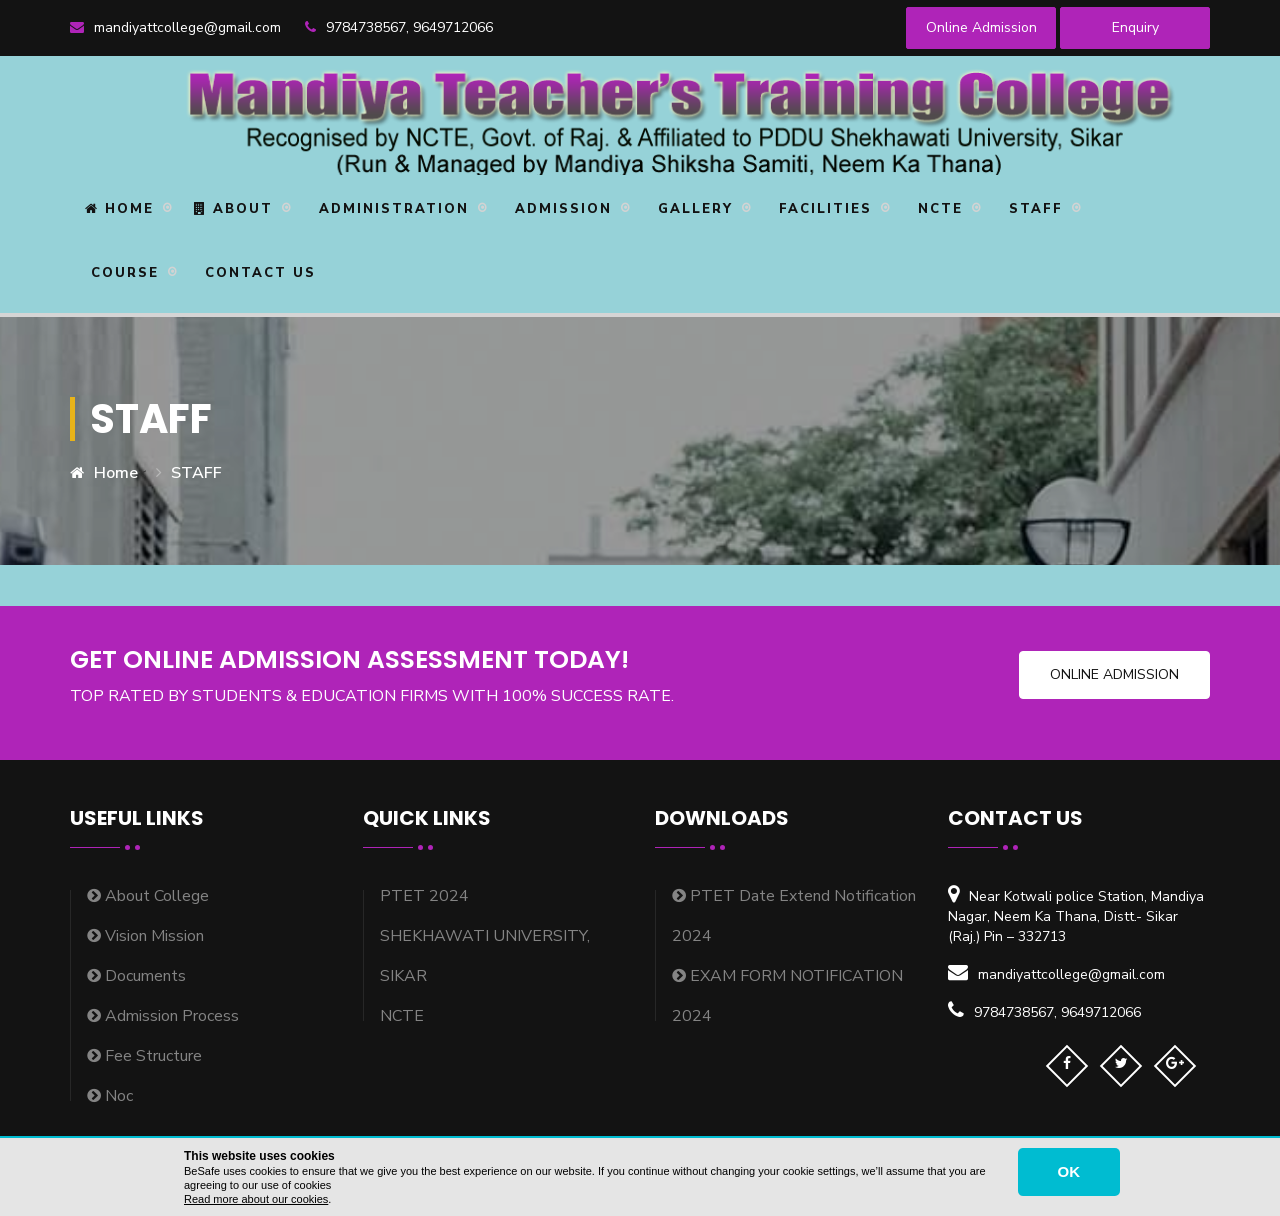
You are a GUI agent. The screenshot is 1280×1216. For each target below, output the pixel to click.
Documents (136, 976)
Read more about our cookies (256, 1199)
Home (119, 209)
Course (122, 273)
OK (1069, 1171)
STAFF (1033, 209)
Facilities (822, 209)
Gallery (692, 209)
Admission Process (163, 1016)
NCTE (937, 209)
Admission (560, 209)
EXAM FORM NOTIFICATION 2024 (787, 996)
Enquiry (1135, 27)
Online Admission (981, 27)
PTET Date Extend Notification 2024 (794, 916)
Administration (391, 209)
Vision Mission (145, 936)
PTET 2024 (424, 896)
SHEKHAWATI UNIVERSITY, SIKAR (485, 956)
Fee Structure (144, 1056)
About (233, 209)
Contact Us (257, 273)
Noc (110, 1096)
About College (148, 896)
